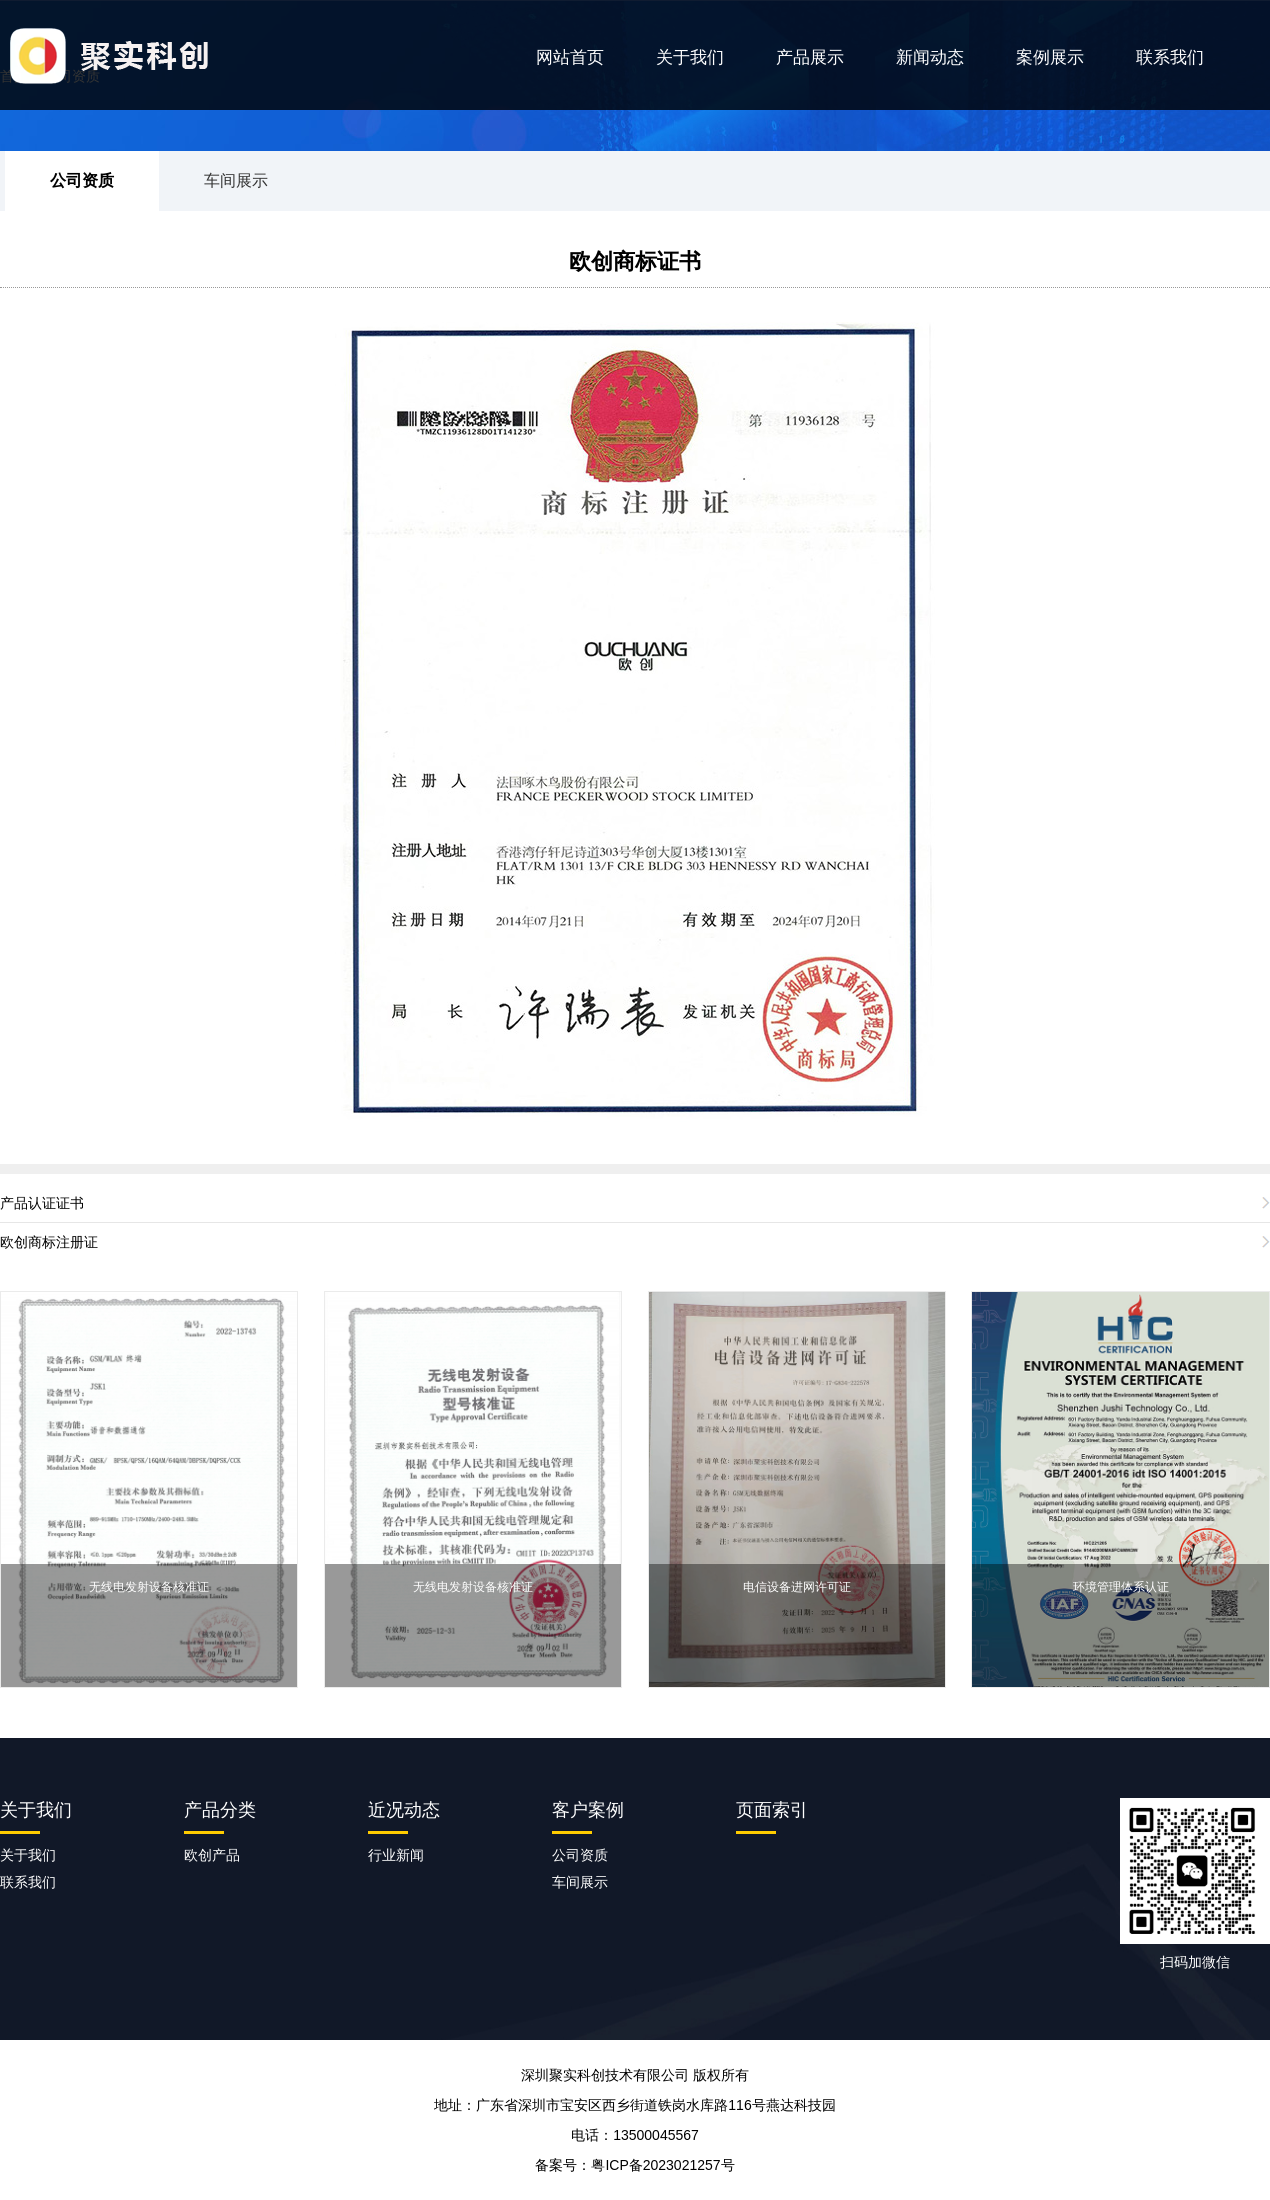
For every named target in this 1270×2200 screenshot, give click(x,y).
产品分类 (220, 1810)
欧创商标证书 (635, 261)
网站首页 (570, 57)
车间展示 (236, 180)
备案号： (634, 2165)
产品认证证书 (42, 1203)
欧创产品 (212, 1855)
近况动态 (404, 1810)
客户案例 (588, 1810)
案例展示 (1050, 57)
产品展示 (810, 57)
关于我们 (690, 57)
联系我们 (1170, 57)
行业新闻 (396, 1855)
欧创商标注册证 (49, 1242)
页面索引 (772, 1810)
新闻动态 (930, 57)
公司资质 (82, 180)
